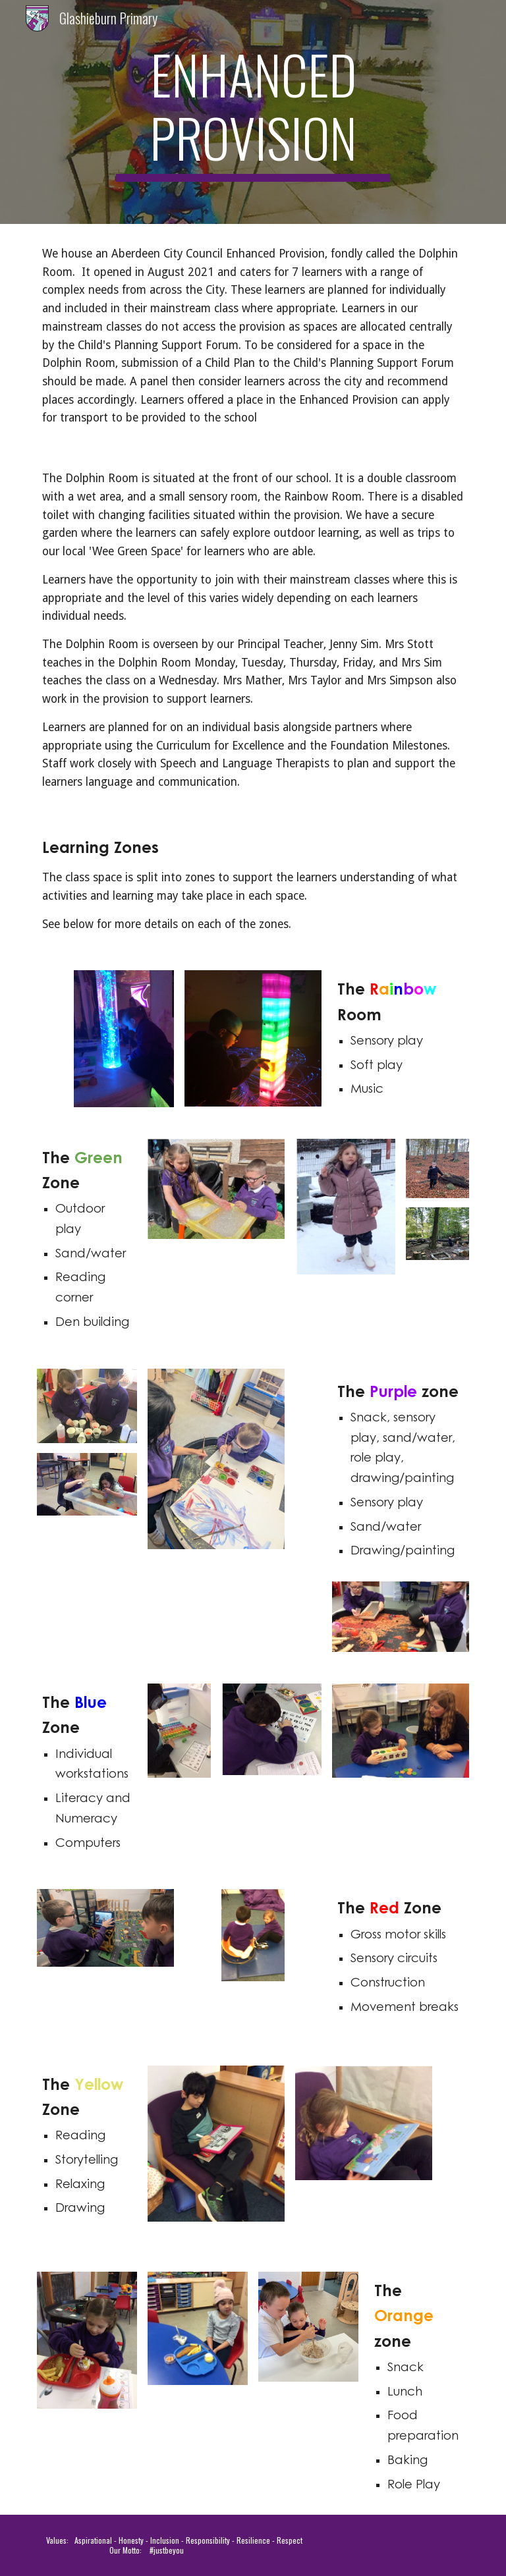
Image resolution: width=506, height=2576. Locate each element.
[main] (253, 112)
